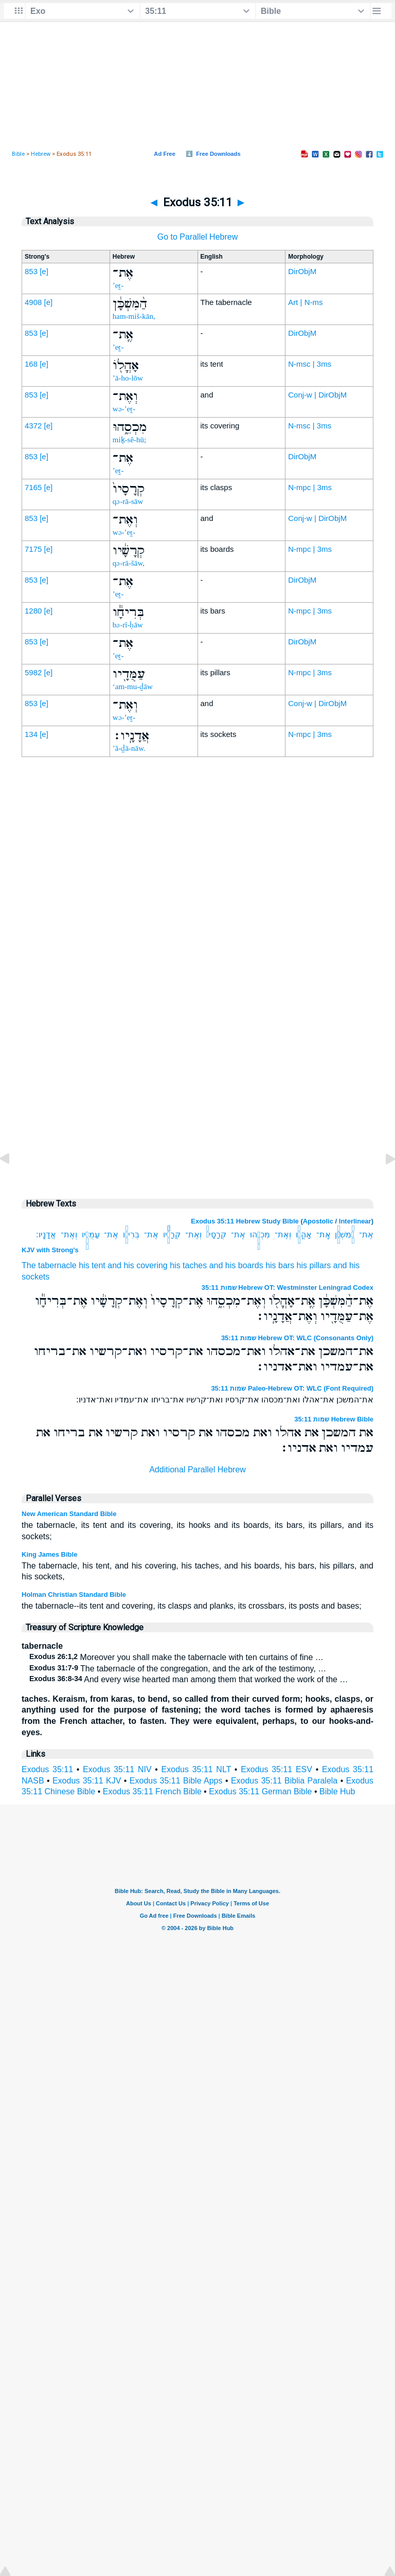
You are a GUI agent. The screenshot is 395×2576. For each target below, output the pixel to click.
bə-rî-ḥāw (128, 625)
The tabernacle (49, 1265)
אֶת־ (366, 1234)
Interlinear (355, 1221)
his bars (279, 1265)
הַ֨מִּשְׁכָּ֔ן (344, 1234)
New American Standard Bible (69, 1514)
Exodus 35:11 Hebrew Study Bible (245, 1221)
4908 (33, 302)
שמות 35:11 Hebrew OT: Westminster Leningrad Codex (287, 1287)
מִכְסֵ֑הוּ (260, 1234)
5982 (33, 672)
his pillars (314, 1265)
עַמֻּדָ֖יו (91, 1234)
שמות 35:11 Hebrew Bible (333, 1419)
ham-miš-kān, (134, 316)
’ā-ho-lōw (128, 378)
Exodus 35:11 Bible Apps (176, 1780)
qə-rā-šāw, (129, 563)
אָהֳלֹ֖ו (304, 1234)
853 (31, 271)
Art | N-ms (305, 302)
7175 (33, 549)
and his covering (137, 1265)
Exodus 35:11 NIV (117, 1769)
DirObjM (302, 271)
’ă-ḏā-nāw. (129, 748)
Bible (18, 154)
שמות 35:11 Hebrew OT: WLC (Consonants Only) (297, 1338)
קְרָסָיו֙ (216, 1234)
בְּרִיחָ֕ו (131, 1234)
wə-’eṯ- (124, 409)
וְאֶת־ (283, 1234)
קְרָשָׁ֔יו (172, 1234)
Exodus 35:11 (47, 1769)
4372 (33, 425)
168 (31, 363)
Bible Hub (337, 1791)
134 (31, 734)
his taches (188, 1265)
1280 (33, 610)
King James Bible (49, 1554)
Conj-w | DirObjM (317, 394)
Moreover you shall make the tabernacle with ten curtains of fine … (176, 1657)
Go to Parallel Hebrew (197, 236)
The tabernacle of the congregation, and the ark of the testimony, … (177, 1668)
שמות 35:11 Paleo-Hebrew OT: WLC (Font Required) (292, 1388)
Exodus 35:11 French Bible (152, 1791)
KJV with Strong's (50, 1250)
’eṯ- (118, 285)
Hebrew (40, 154)
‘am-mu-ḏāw (133, 686)
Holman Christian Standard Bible (74, 1594)
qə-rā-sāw (128, 501)
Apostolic (318, 1221)
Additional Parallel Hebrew (197, 1469)
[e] (44, 271)
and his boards (236, 1265)
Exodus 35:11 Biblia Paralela (284, 1780)
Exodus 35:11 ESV (276, 1769)
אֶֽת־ (323, 1234)
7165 (33, 487)
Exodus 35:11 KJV (86, 1780)
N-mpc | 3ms (310, 487)
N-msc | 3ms (309, 363)
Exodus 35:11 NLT (196, 1769)
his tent (92, 1265)
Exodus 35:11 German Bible (260, 1791)
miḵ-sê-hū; (130, 440)
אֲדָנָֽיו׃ (46, 1234)
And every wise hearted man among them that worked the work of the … (188, 1679)
